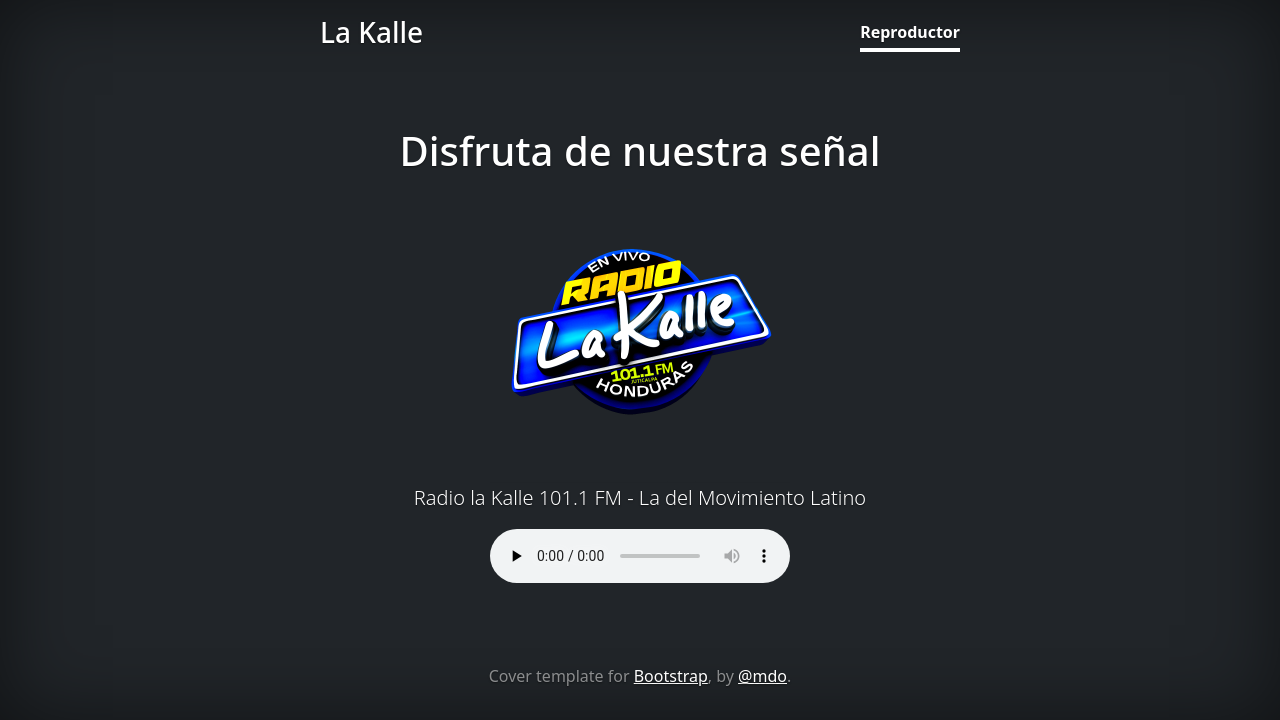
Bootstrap (671, 676)
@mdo (762, 676)
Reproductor (910, 32)
